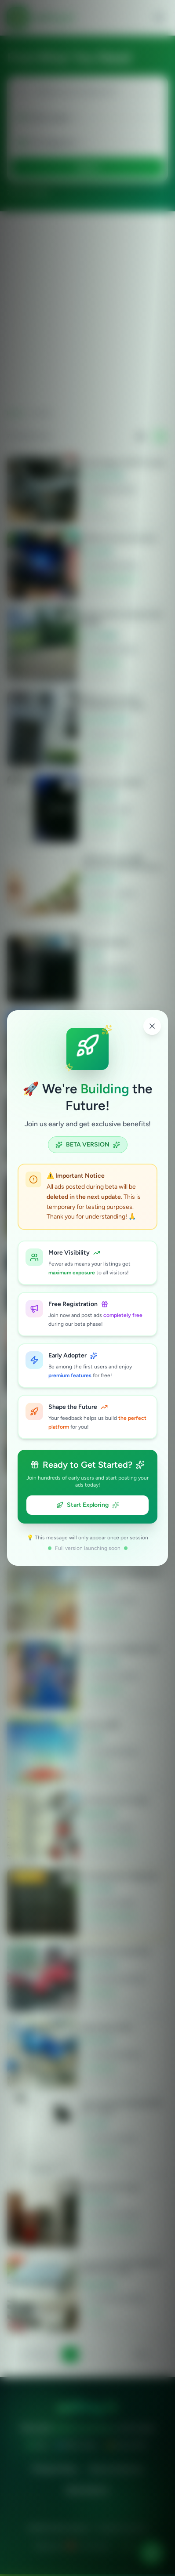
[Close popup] (152, 1026)
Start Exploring (87, 1505)
